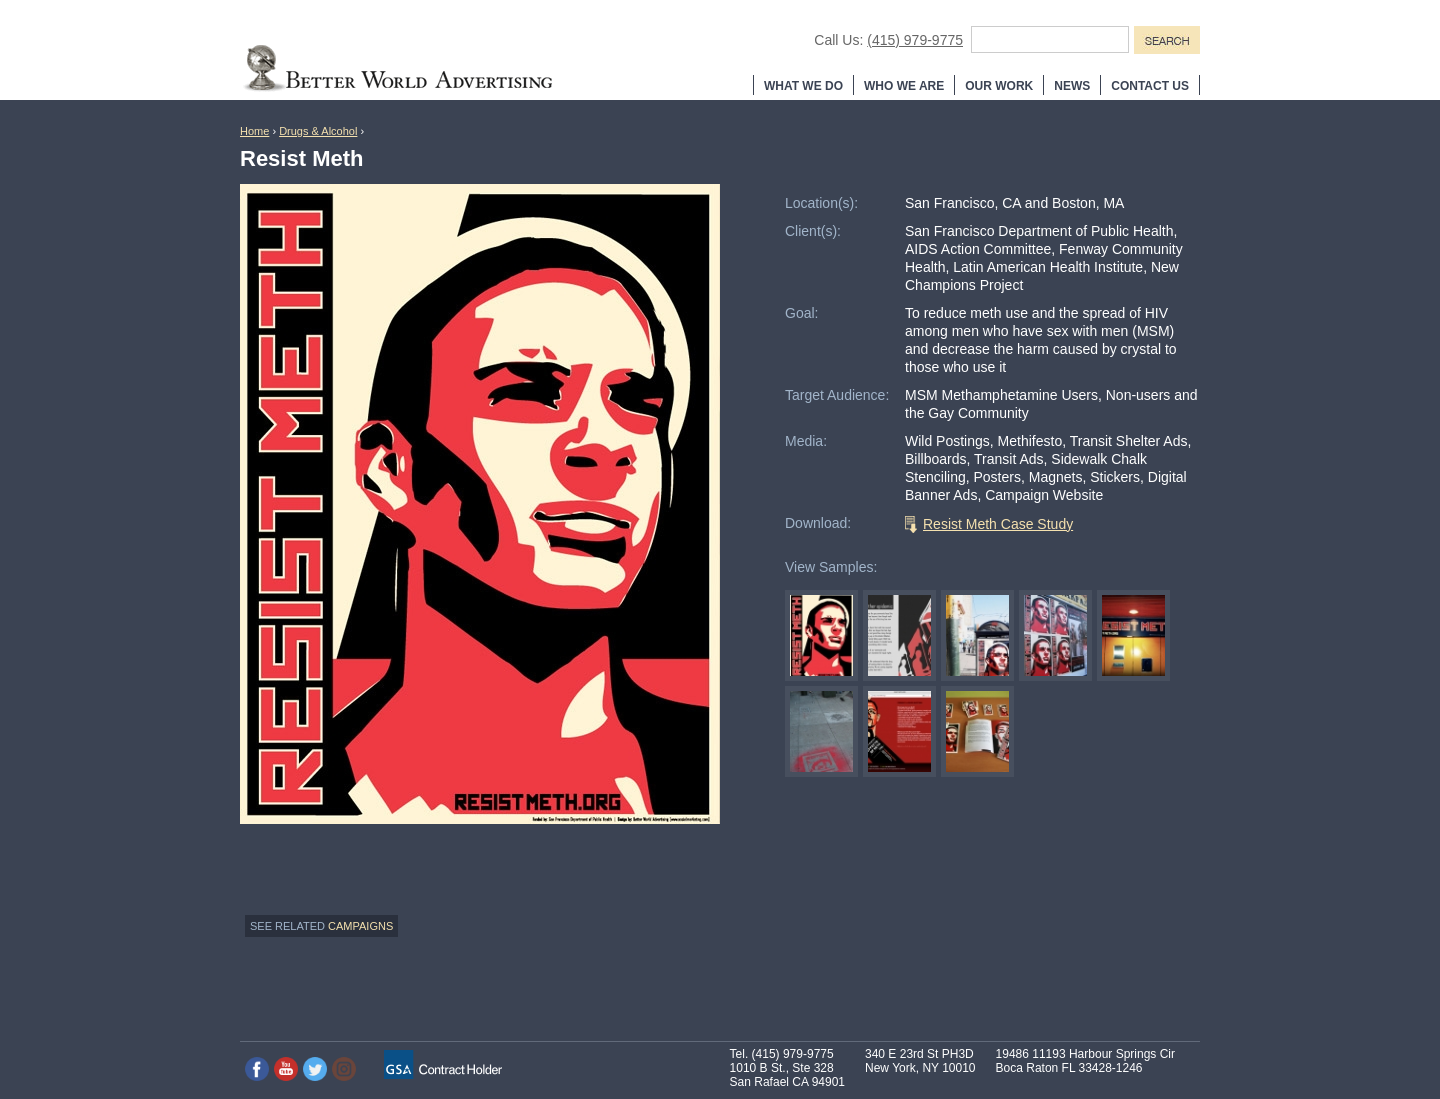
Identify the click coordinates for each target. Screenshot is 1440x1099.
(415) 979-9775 (915, 40)
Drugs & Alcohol (318, 131)
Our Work (999, 86)
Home (254, 131)
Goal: (801, 313)
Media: (806, 441)
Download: (818, 523)
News (1072, 86)
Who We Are (904, 86)
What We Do (803, 86)
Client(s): (813, 231)
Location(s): (821, 203)
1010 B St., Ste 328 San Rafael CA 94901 (787, 1075)
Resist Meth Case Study (998, 524)
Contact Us (1150, 86)
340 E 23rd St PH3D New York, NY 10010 (920, 1061)
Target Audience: (837, 395)
